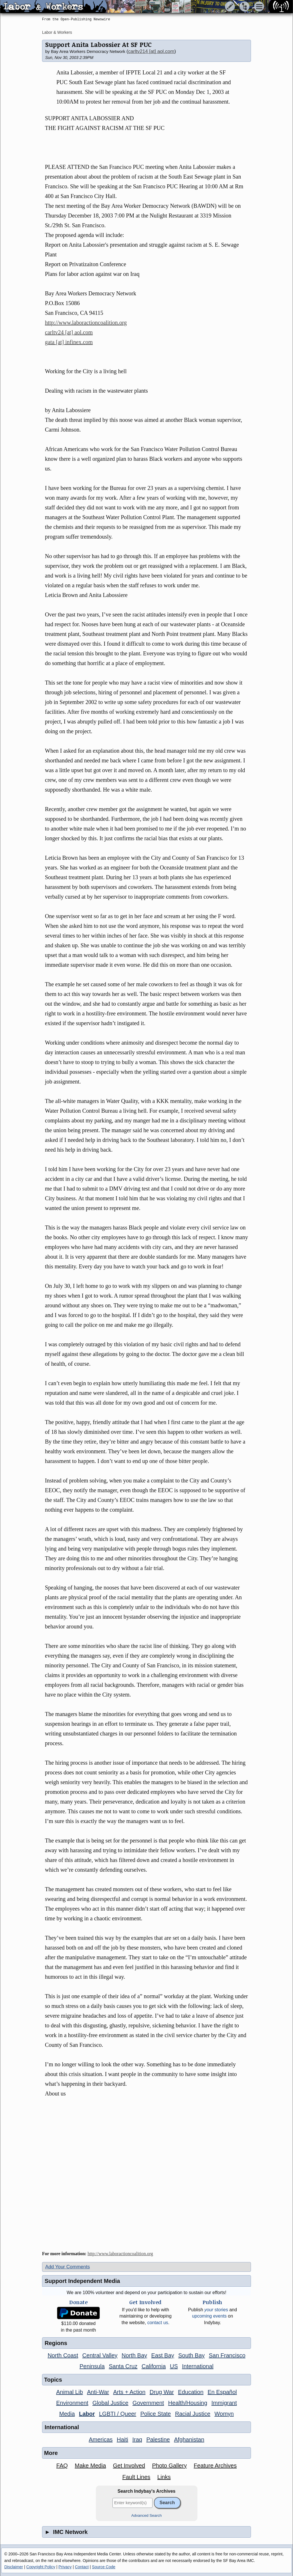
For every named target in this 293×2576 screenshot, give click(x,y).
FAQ (62, 2465)
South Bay (191, 2355)
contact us (157, 2322)
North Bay (134, 2355)
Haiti (122, 2439)
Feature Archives (215, 2465)
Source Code (103, 2567)
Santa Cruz (123, 2366)
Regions (56, 2343)
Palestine (158, 2439)
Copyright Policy (40, 2567)
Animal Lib (69, 2392)
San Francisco (227, 2355)
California (154, 2366)
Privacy (65, 2567)
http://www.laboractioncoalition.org (86, 322)
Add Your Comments (67, 2266)
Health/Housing (187, 2403)
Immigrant (224, 2403)
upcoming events (209, 2316)
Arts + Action (129, 2392)
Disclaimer (13, 2567)
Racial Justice (192, 2414)
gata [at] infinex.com (69, 342)
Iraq (137, 2439)
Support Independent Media (82, 2281)
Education (190, 2392)
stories (216, 2309)
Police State (155, 2414)
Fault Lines (136, 2477)
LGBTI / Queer (117, 2414)
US (174, 2366)
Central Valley (100, 2355)
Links (164, 2477)
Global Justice (110, 2403)
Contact (82, 2567)
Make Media (90, 2465)
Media (67, 2414)
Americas (100, 2439)
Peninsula (92, 2366)
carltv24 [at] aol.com (69, 332)
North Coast (62, 2355)
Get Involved (129, 2465)
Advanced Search (146, 2515)
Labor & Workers (57, 32)
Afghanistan (189, 2439)
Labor (87, 2414)
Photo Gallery (169, 2465)
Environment (72, 2403)
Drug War (162, 2392)
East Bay (162, 2355)
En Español (222, 2392)
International (197, 2366)
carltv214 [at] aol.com (151, 51)
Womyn (224, 2414)
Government (148, 2403)
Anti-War (98, 2392)
